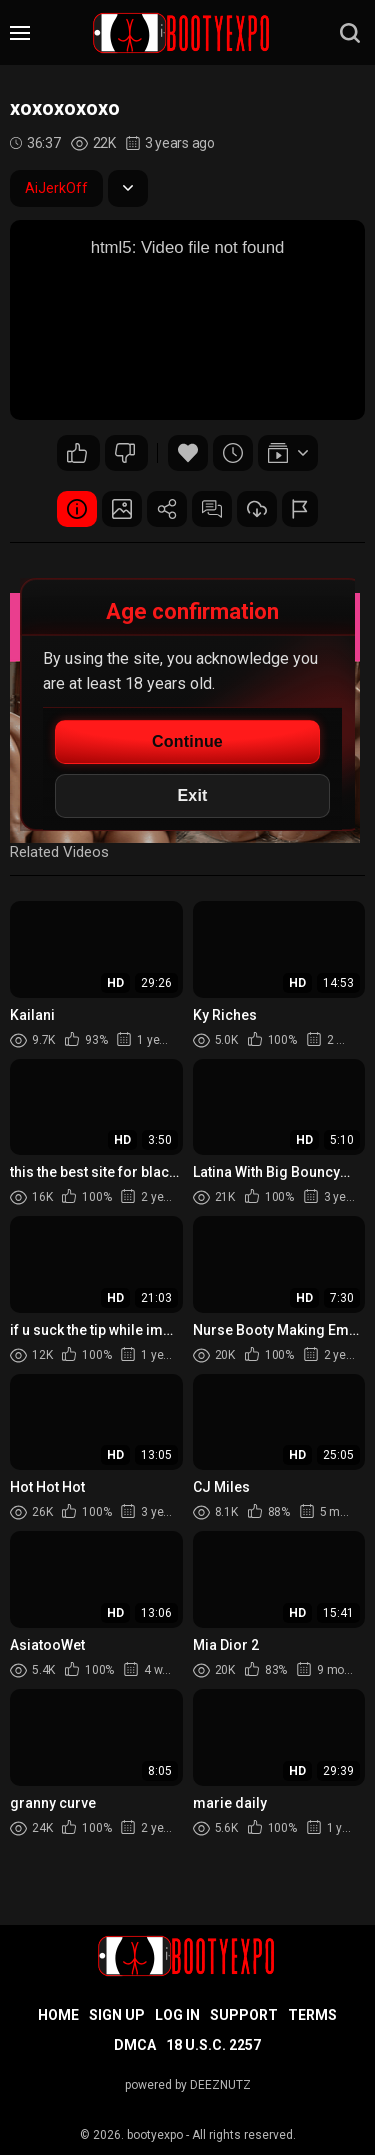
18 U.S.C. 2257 (213, 2045)
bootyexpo (155, 2135)
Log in (177, 2015)
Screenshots (122, 509)
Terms (312, 2015)
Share (167, 509)
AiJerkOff (56, 188)
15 (77, 453)
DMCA (135, 2045)
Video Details (77, 509)
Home (58, 2015)
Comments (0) (212, 509)
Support (244, 2015)
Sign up (117, 2015)
